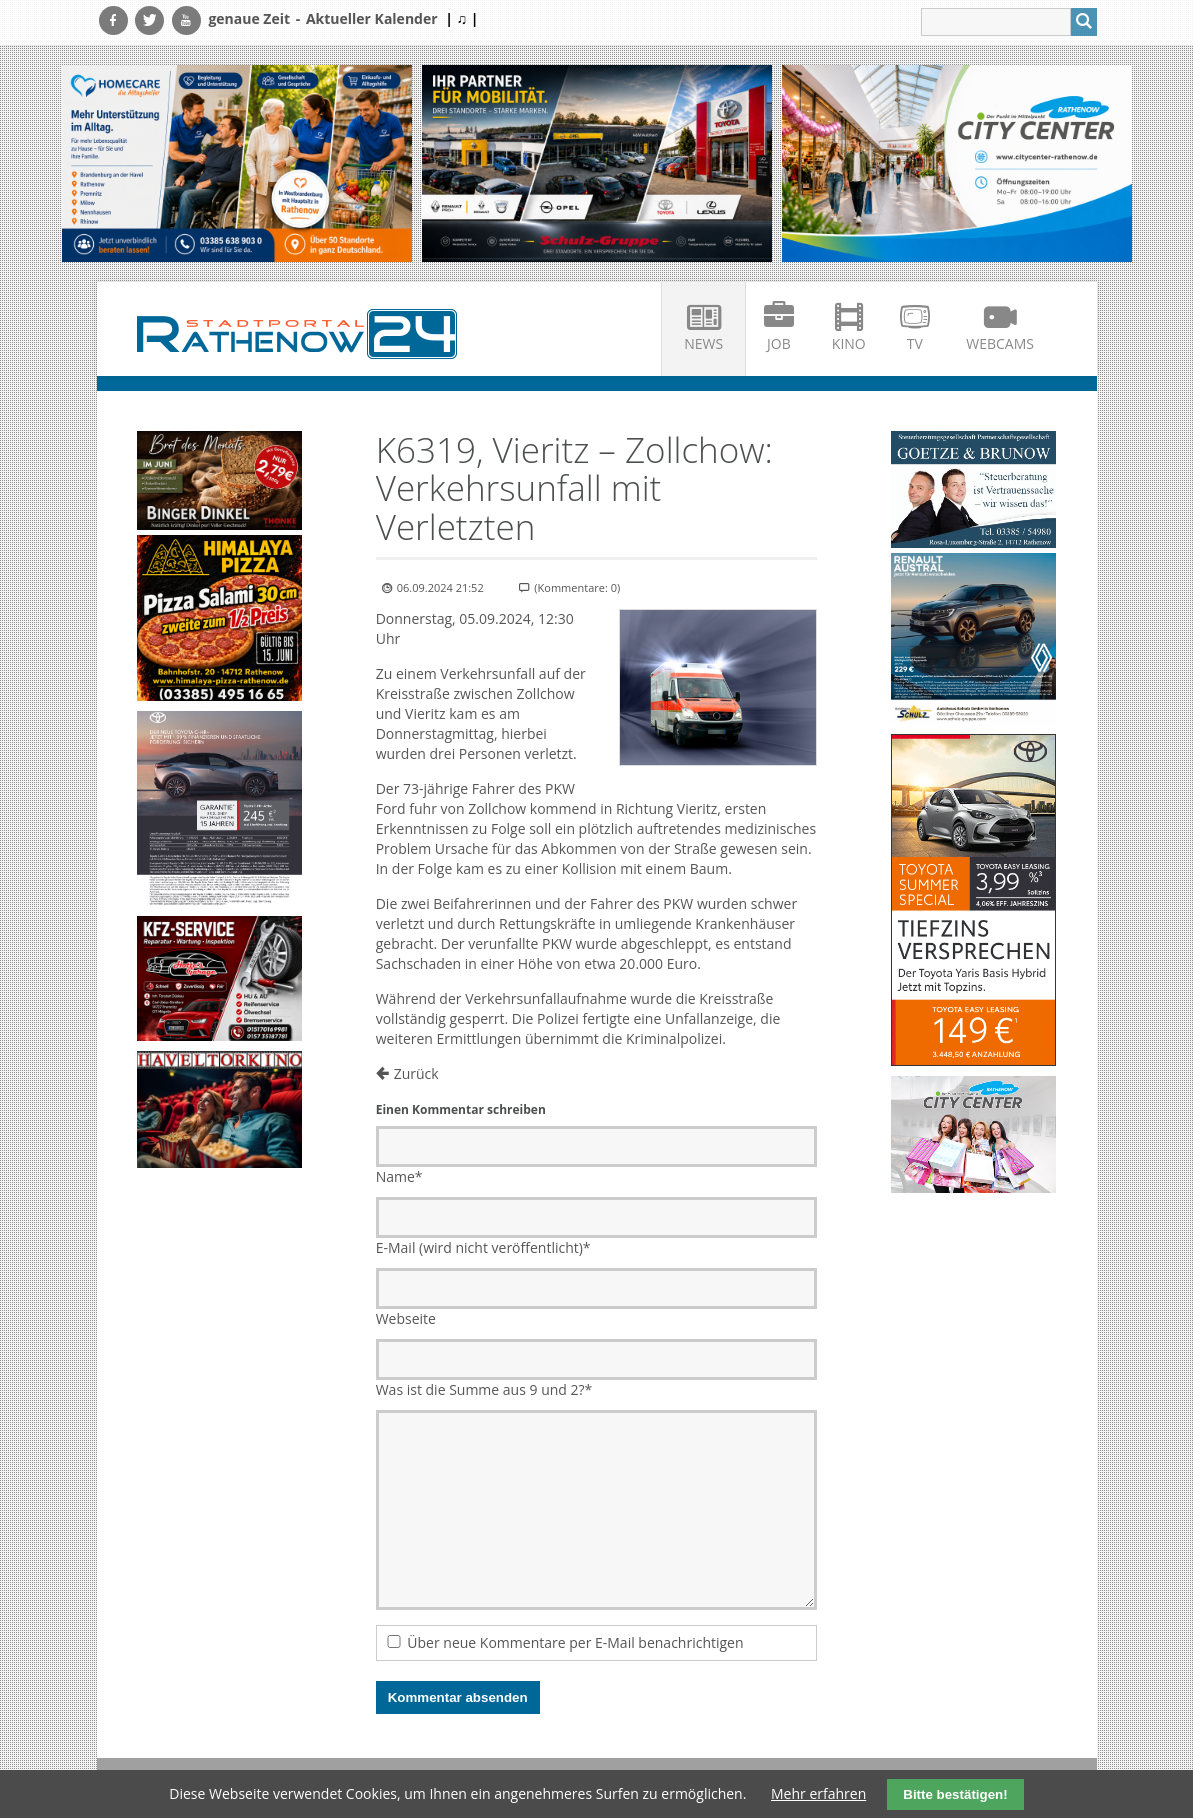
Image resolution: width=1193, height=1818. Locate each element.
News (703, 343)
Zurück (416, 1073)
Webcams (1000, 343)
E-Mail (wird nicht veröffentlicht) (483, 1247)
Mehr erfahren (818, 1793)
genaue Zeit (249, 18)
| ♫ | (461, 18)
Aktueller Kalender (372, 18)
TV (915, 343)
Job (779, 343)
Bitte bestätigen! (955, 1794)
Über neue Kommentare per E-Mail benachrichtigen (575, 1642)
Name (399, 1176)
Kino (849, 343)
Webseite (406, 1318)
